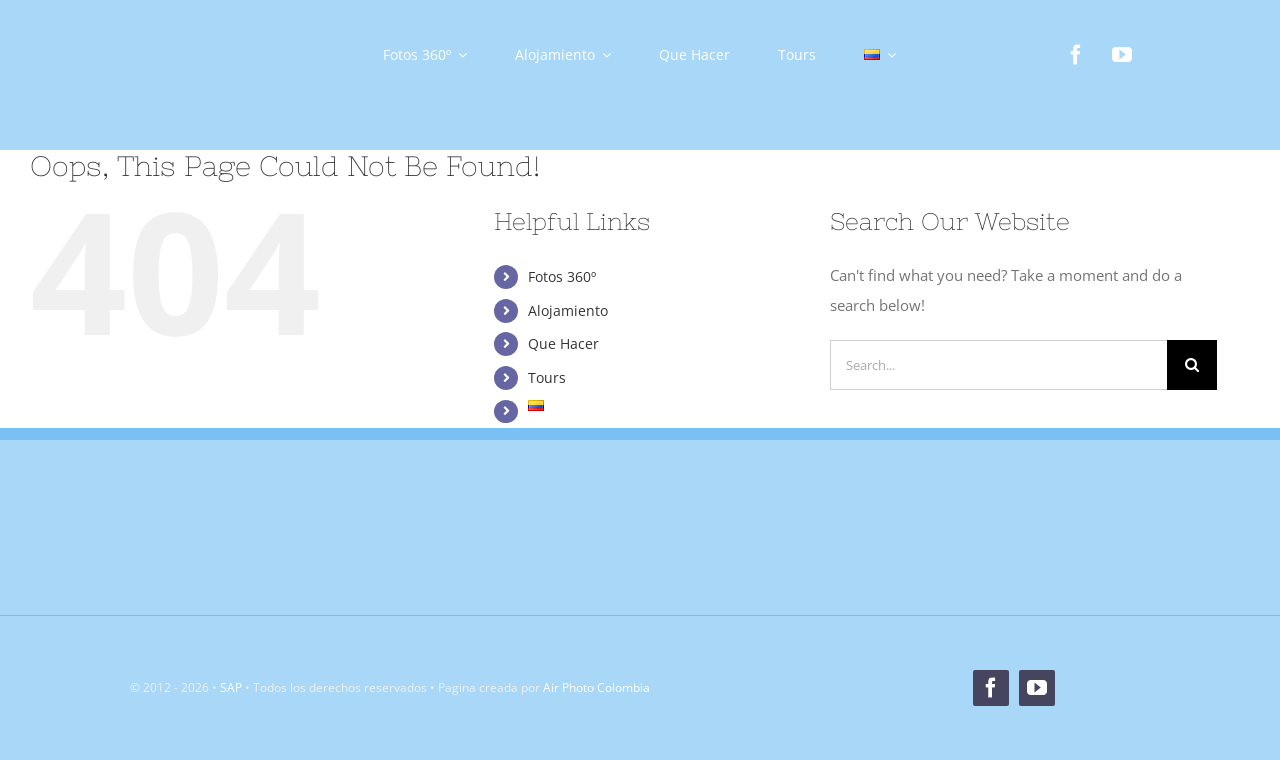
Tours (547, 377)
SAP (231, 687)
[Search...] (998, 365)
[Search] (1192, 365)
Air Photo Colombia (596, 687)
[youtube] (1122, 55)
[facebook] (1076, 55)
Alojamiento (568, 310)
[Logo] (180, 27)
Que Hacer (563, 343)
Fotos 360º (562, 276)
